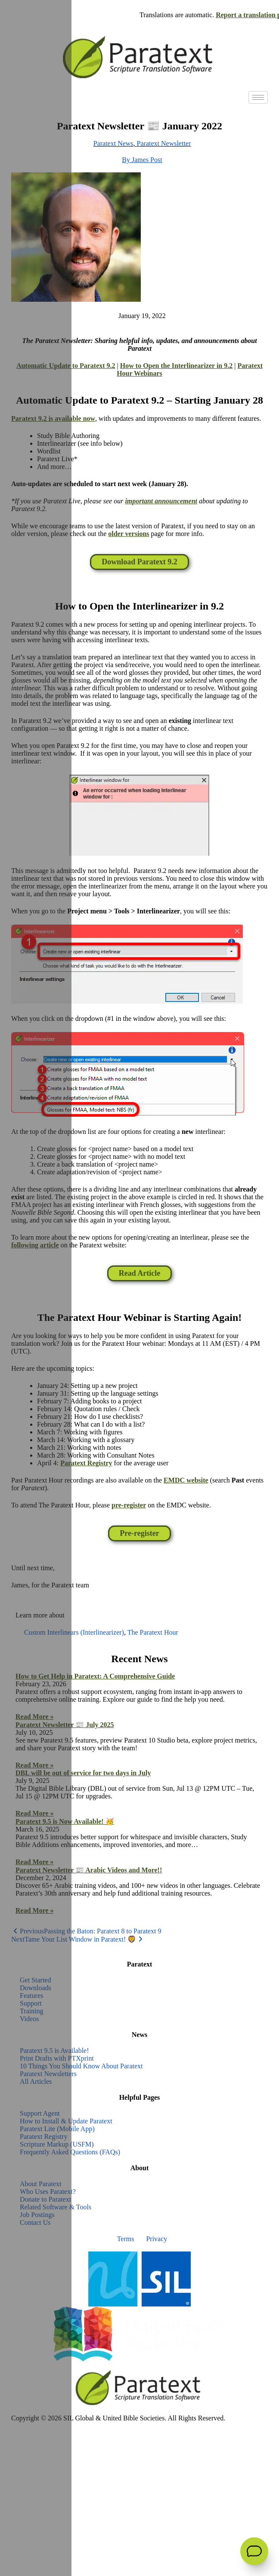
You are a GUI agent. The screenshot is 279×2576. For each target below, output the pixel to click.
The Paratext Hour (152, 1632)
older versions (128, 533)
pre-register (129, 1505)
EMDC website (186, 1480)
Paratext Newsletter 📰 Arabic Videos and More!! (89, 1870)
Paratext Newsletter (164, 143)
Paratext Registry (86, 1463)
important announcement (161, 501)
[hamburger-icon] (258, 97)
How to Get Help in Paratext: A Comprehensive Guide (95, 1676)
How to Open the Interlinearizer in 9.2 (176, 365)
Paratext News (113, 143)
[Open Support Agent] (254, 2551)
